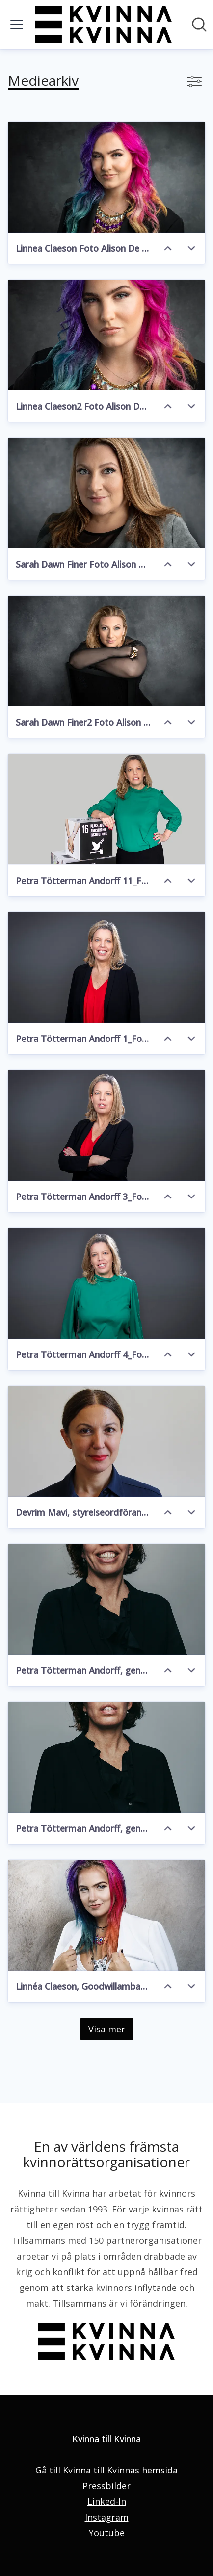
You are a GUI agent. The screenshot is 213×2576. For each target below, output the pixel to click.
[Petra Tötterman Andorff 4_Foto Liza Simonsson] (106, 1283)
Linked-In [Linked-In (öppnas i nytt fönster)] (106, 2501)
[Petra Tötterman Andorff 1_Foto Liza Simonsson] (106, 967)
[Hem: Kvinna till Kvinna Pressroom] (104, 24)
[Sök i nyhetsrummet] (199, 24)
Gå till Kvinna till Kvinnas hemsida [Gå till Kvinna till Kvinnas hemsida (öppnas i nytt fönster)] (106, 2470)
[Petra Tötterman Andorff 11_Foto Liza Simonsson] (106, 809)
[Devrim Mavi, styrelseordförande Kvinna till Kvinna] (106, 1441)
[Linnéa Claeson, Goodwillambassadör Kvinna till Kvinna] (106, 1915)
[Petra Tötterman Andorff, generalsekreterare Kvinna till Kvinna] (106, 1599)
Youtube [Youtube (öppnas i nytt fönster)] (107, 2533)
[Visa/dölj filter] (194, 81)
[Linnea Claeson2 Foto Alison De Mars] (106, 335)
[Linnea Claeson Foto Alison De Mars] (106, 177)
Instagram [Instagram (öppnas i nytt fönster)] (107, 2517)
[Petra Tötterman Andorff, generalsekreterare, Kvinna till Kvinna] (106, 1757)
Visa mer (106, 2029)
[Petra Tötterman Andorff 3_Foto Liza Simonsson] (106, 1125)
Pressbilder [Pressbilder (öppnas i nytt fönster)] (106, 2486)
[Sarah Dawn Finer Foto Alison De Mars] (106, 493)
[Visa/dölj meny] (16, 24)
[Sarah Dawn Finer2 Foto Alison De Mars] (106, 651)
